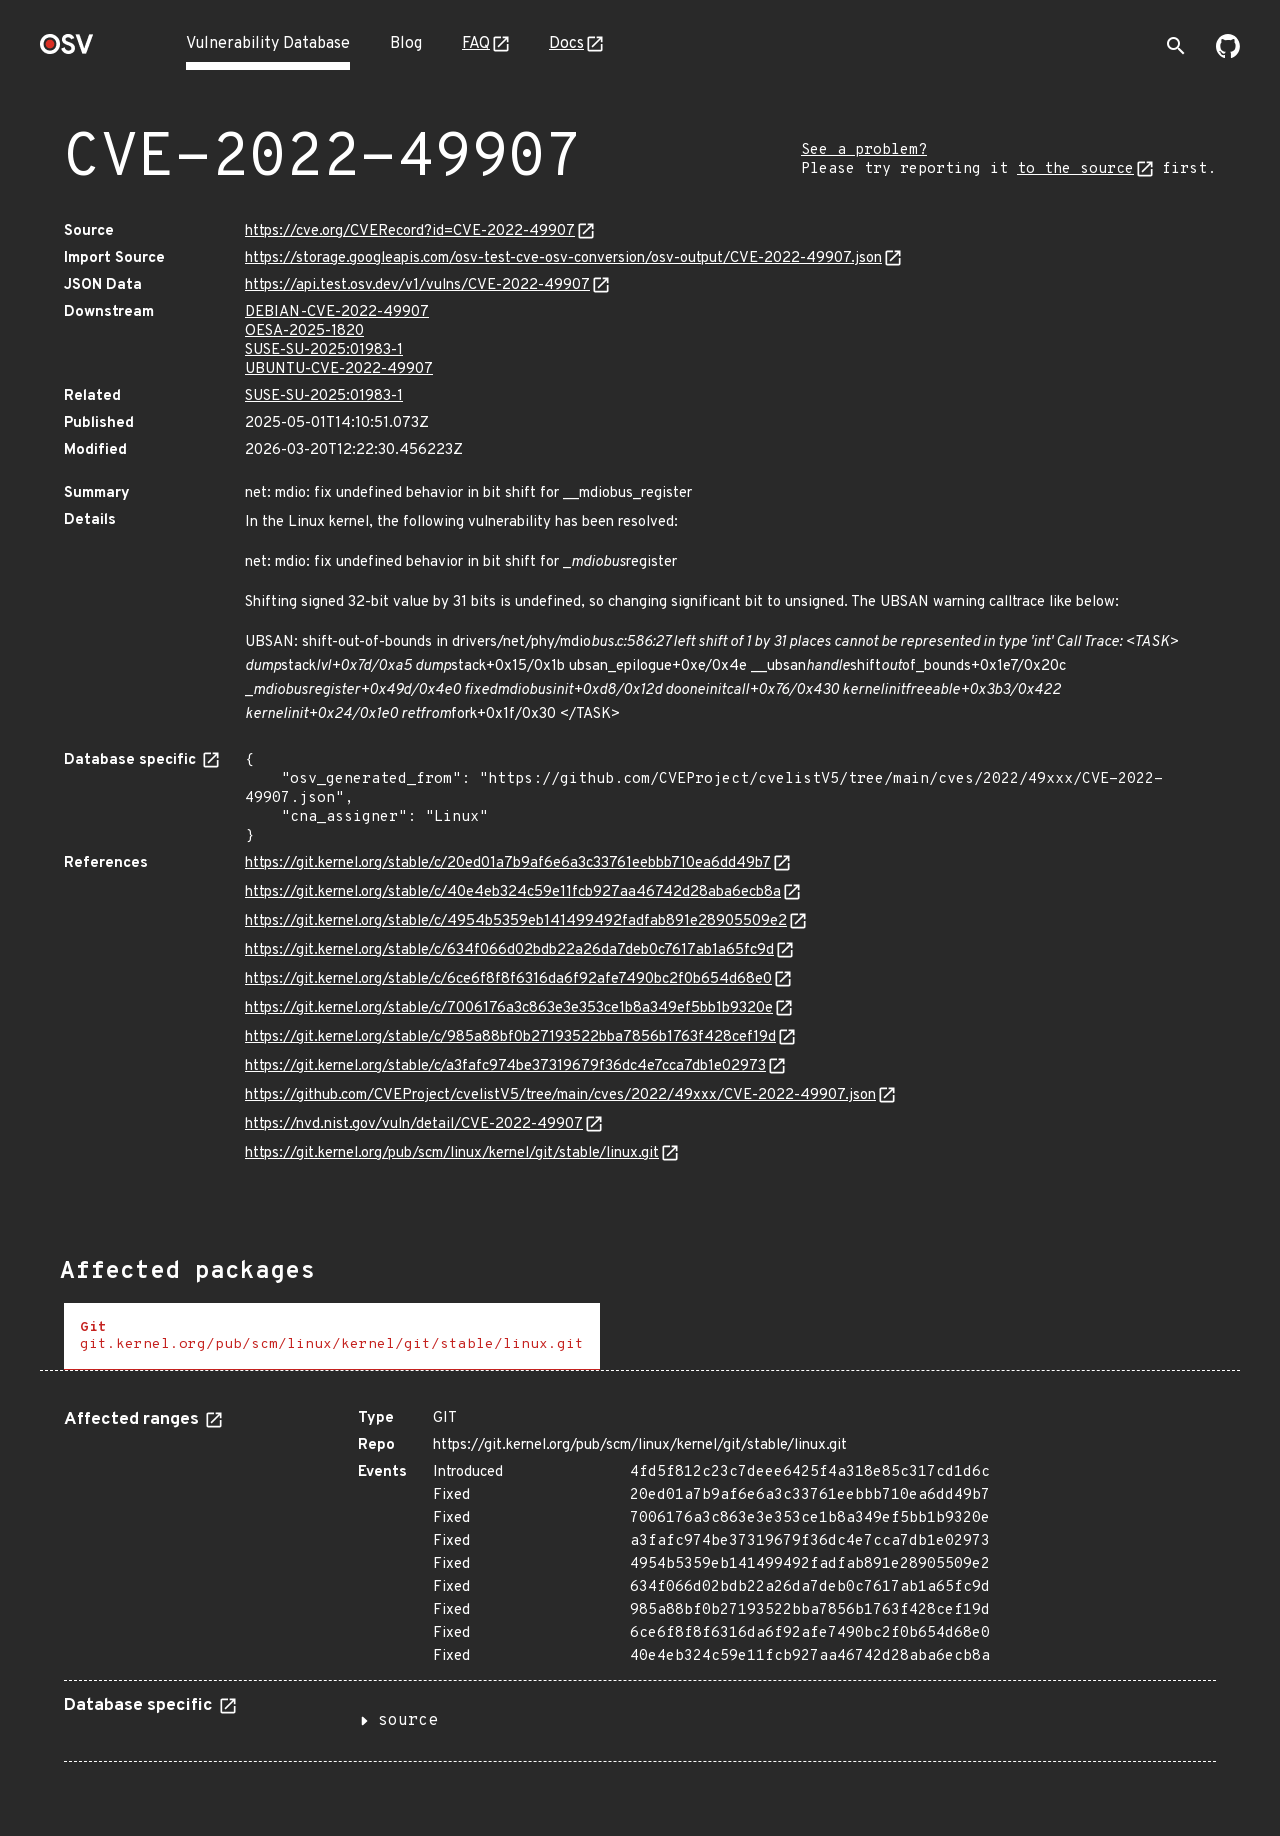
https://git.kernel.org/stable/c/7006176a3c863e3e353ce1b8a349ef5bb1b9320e (509, 1008)
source (408, 1721)
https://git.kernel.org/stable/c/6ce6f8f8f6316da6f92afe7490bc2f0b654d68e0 (508, 979)
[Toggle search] (1176, 46)
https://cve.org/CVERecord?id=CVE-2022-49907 (410, 231)
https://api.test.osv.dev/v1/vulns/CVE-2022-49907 (417, 285)
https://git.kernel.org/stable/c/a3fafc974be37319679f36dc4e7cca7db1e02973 (505, 1066)
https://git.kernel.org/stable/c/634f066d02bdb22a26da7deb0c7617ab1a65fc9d (509, 950)
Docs (566, 44)
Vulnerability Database (268, 44)
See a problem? (864, 150)
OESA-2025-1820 (304, 331)
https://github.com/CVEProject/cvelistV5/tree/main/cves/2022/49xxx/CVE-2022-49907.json (560, 1095)
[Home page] (67, 50)
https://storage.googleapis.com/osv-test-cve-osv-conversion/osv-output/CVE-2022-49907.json (563, 258)
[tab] (332, 1336)
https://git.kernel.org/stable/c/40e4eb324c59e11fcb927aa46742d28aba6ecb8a (513, 892)
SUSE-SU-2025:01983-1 (324, 350)
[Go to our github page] (1228, 54)
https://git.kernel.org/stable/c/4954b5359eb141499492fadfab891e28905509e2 (516, 921)
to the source (1075, 169)
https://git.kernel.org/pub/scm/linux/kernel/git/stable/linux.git (452, 1153)
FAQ (476, 44)
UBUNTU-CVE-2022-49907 (339, 369)
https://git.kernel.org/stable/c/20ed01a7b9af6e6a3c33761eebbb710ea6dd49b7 (508, 863)
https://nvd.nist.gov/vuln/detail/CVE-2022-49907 (414, 1124)
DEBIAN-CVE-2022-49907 (337, 312)
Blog (406, 44)
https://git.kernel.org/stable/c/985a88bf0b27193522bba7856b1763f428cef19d (510, 1037)
